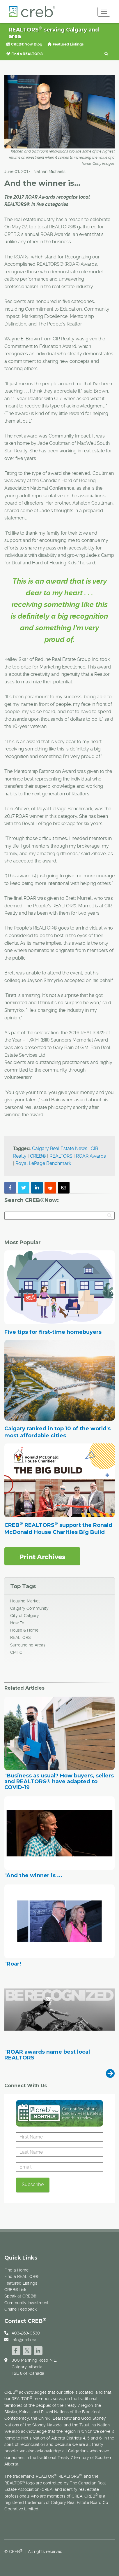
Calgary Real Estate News (59, 1148)
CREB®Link (15, 2289)
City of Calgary (24, 1615)
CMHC (16, 1652)
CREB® (38, 1156)
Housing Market (25, 1601)
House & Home (24, 1630)
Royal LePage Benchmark (43, 1163)
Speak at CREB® (20, 2296)
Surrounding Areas (27, 1645)
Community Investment (26, 2302)
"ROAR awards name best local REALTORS (47, 2055)
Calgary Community (29, 1608)
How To (17, 1622)
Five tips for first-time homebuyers (53, 1332)
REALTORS (60, 1156)
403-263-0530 (26, 2333)
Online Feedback (20, 2309)
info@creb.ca (24, 2339)
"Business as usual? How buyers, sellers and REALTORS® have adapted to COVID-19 (59, 1781)
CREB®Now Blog (24, 44)
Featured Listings (65, 44)
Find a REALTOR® (24, 54)
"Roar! (12, 1964)
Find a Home (16, 2270)
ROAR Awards (91, 1156)
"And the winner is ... (33, 1876)
